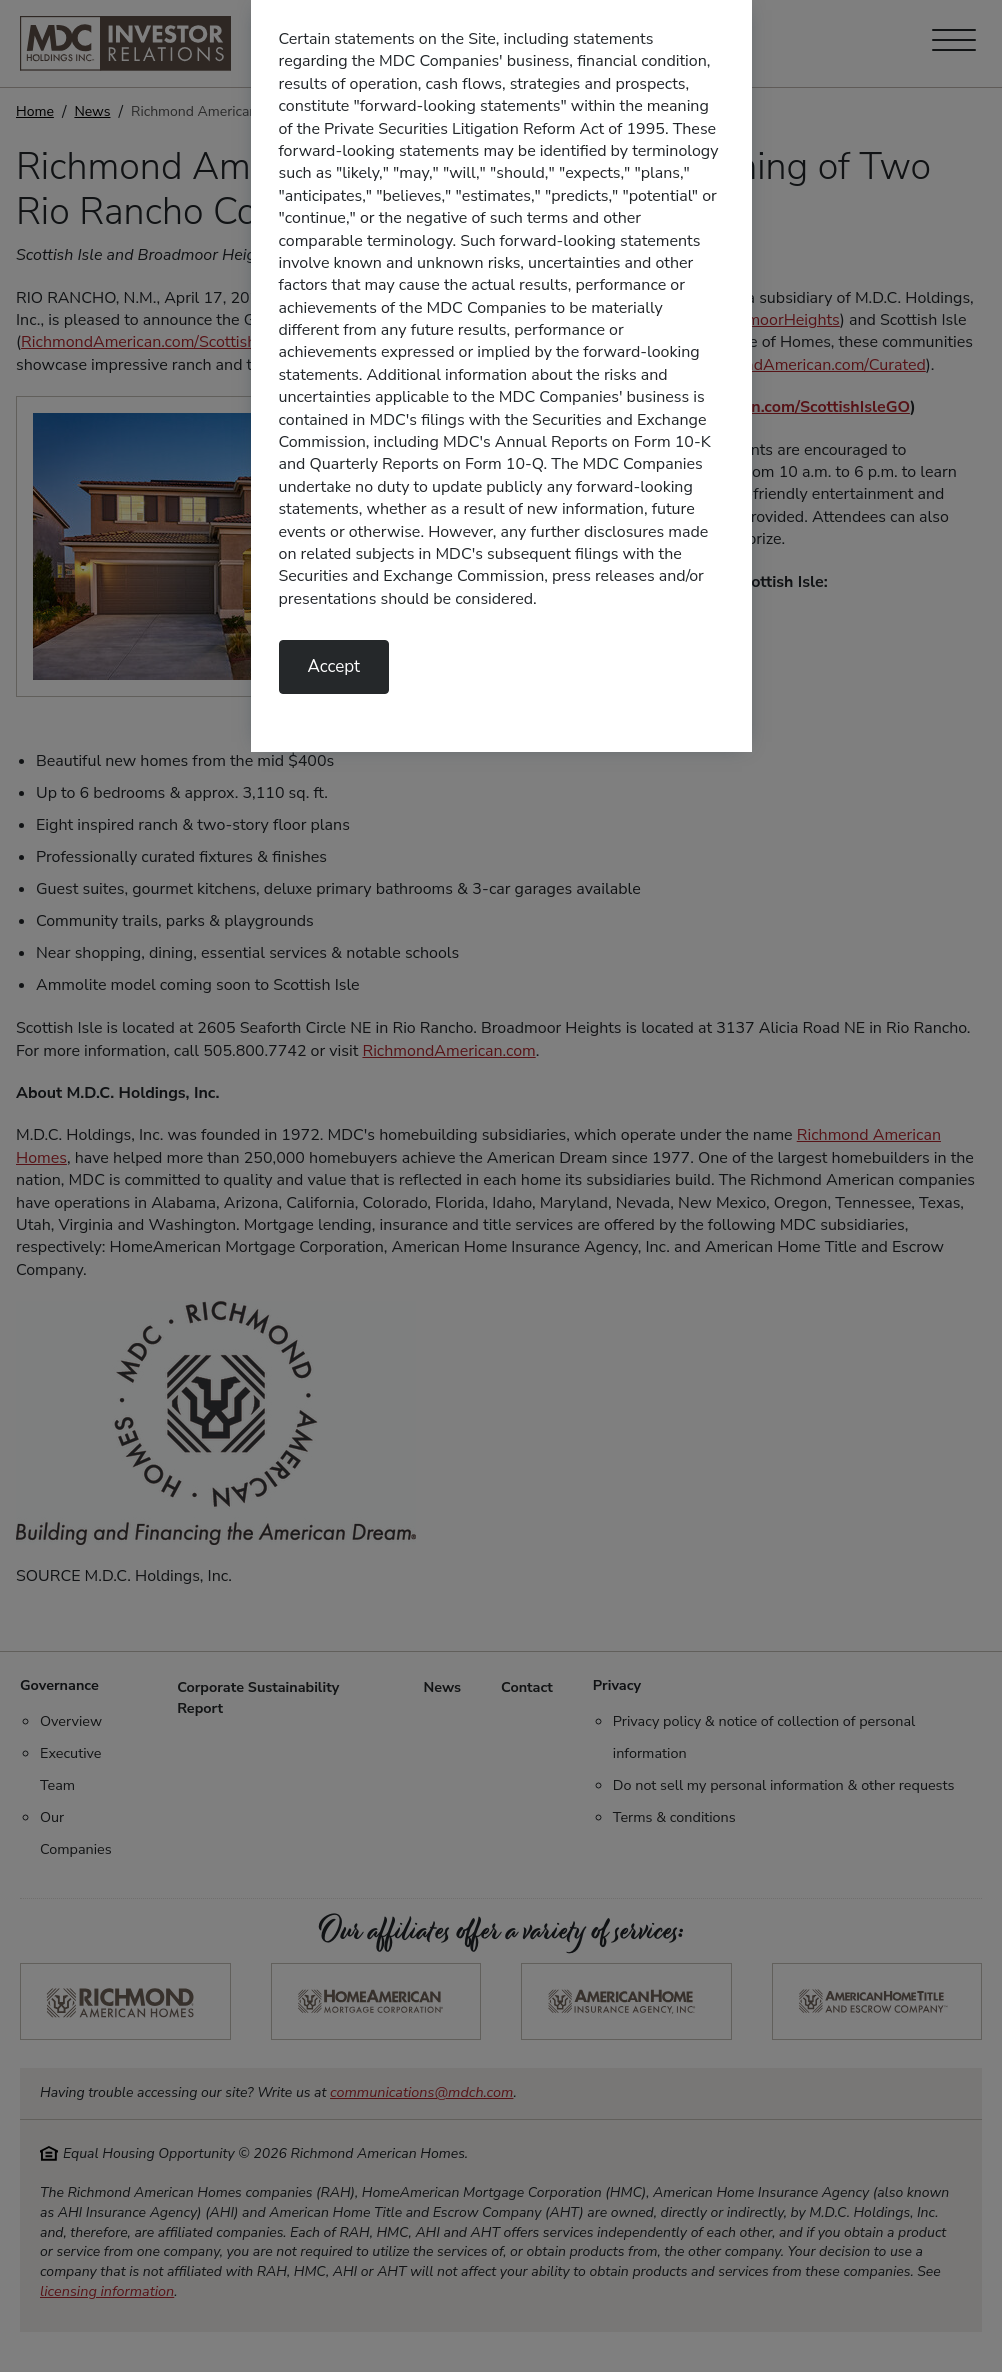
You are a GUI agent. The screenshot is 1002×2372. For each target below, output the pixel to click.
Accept (334, 666)
